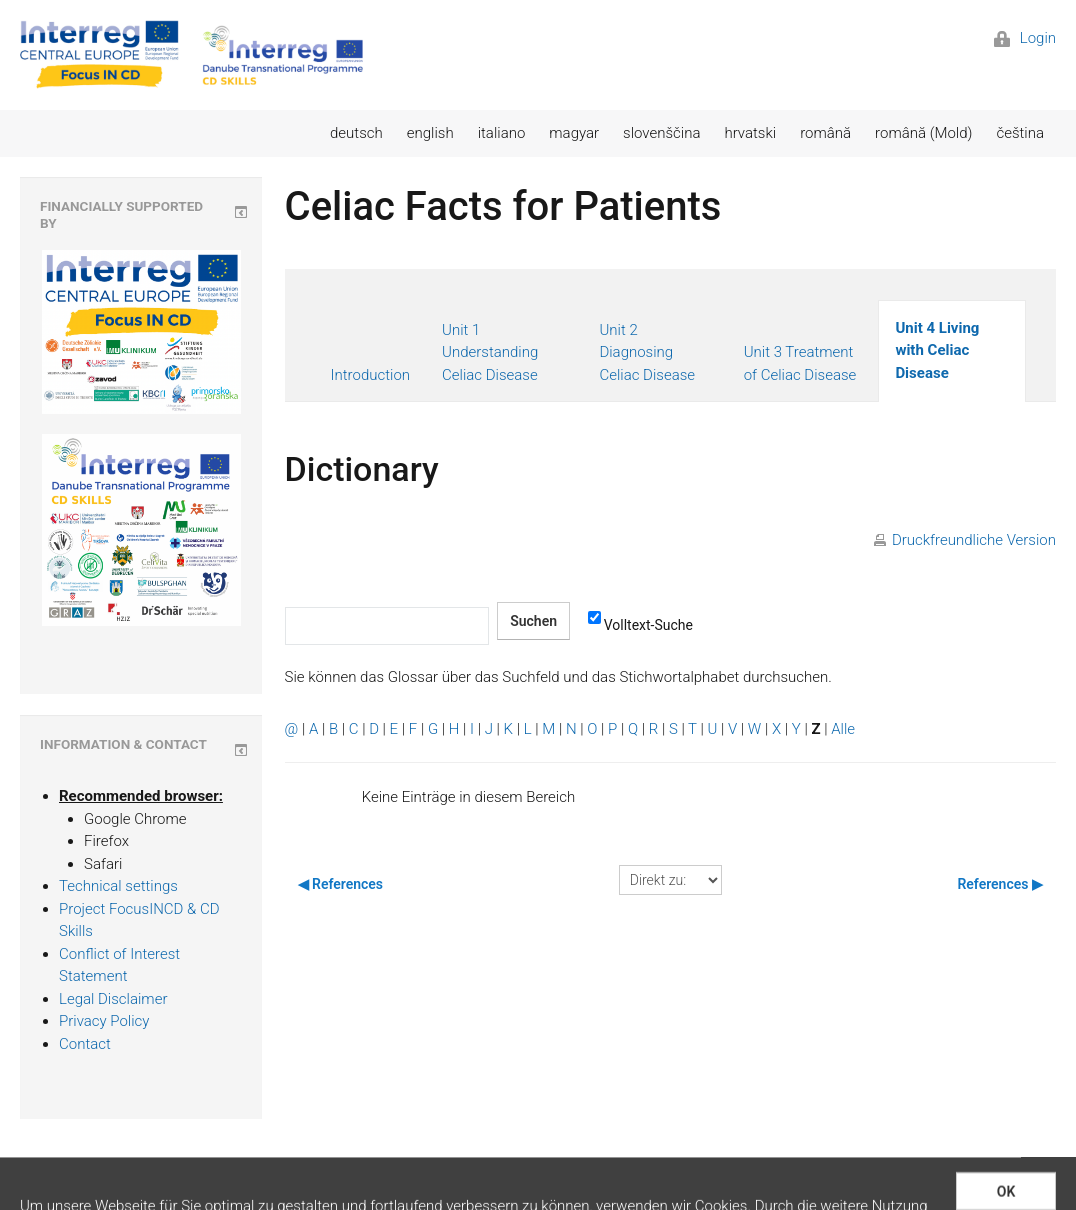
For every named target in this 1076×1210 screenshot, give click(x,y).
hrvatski (750, 133)
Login (1025, 38)
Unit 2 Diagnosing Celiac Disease (647, 352)
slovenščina (661, 133)
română (825, 133)
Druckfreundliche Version (974, 540)
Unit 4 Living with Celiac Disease (937, 350)
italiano (502, 133)
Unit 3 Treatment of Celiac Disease (800, 363)
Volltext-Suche (640, 624)
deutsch (356, 133)
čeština (1020, 133)
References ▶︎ (1000, 884)
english (430, 133)
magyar (574, 133)
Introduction (371, 375)
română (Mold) (923, 133)
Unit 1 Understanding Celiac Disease (490, 352)
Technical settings (118, 886)
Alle (843, 729)
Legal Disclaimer (113, 999)
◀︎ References (341, 884)
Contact (85, 1044)
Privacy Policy (104, 1021)
